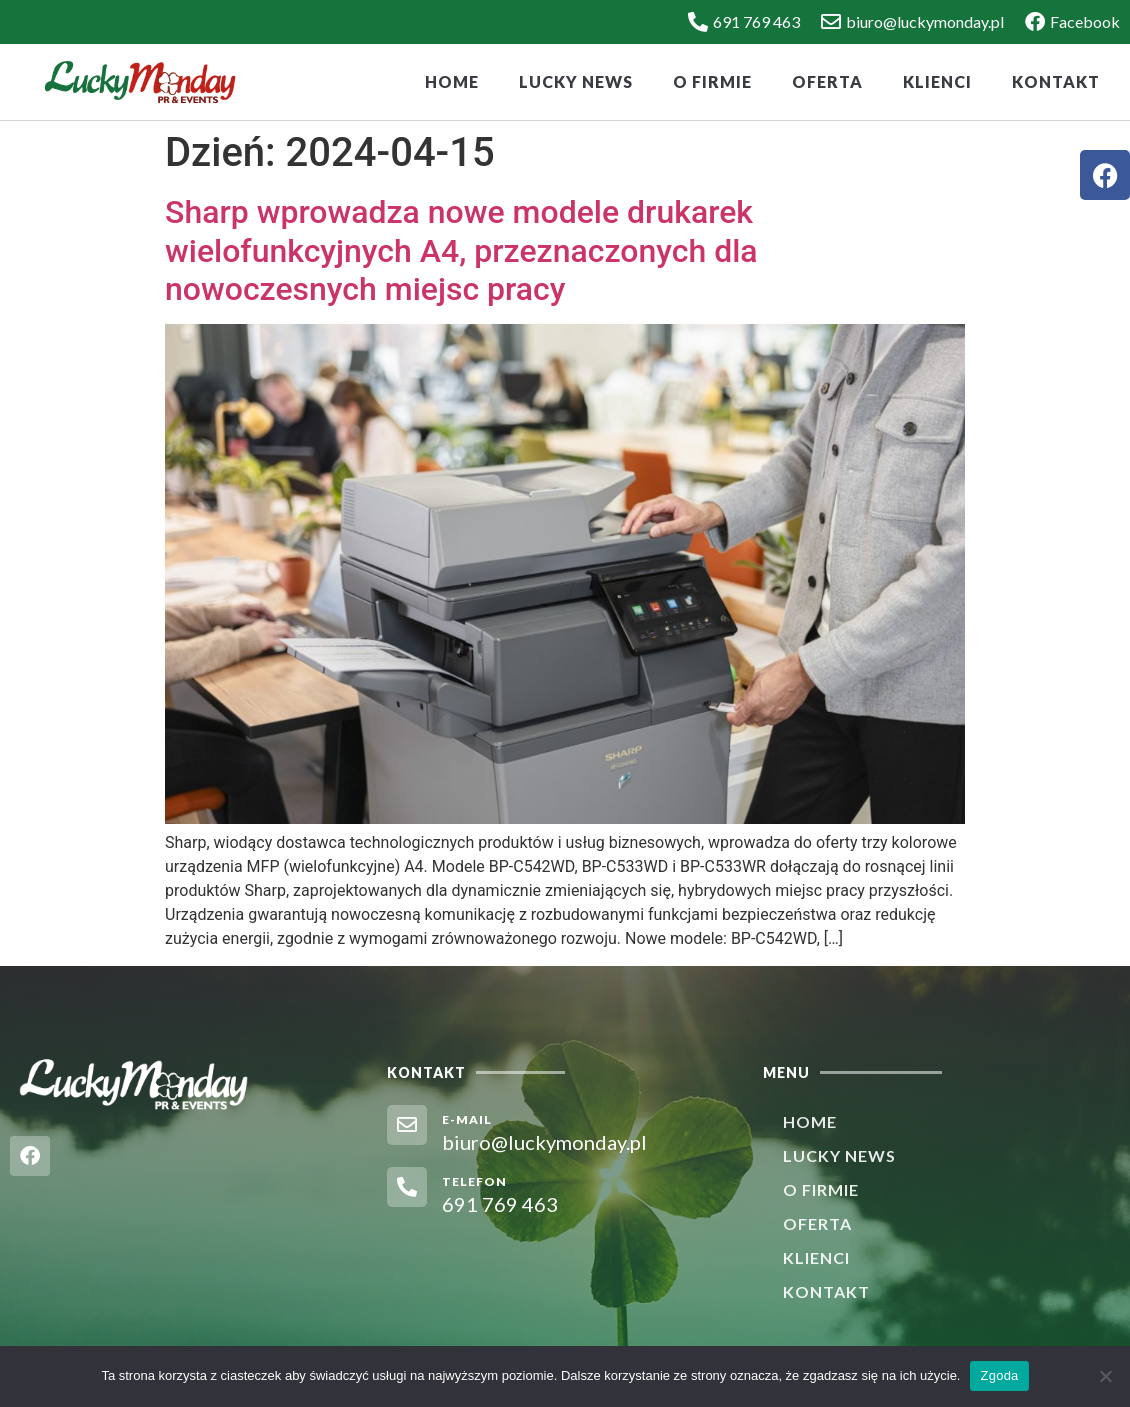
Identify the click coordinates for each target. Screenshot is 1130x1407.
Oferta (827, 81)
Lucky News (576, 81)
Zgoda (999, 1375)
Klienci (937, 81)
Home (452, 81)
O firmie (712, 81)
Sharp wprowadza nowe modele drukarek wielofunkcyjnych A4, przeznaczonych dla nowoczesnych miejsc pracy (461, 250)
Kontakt (1056, 81)
